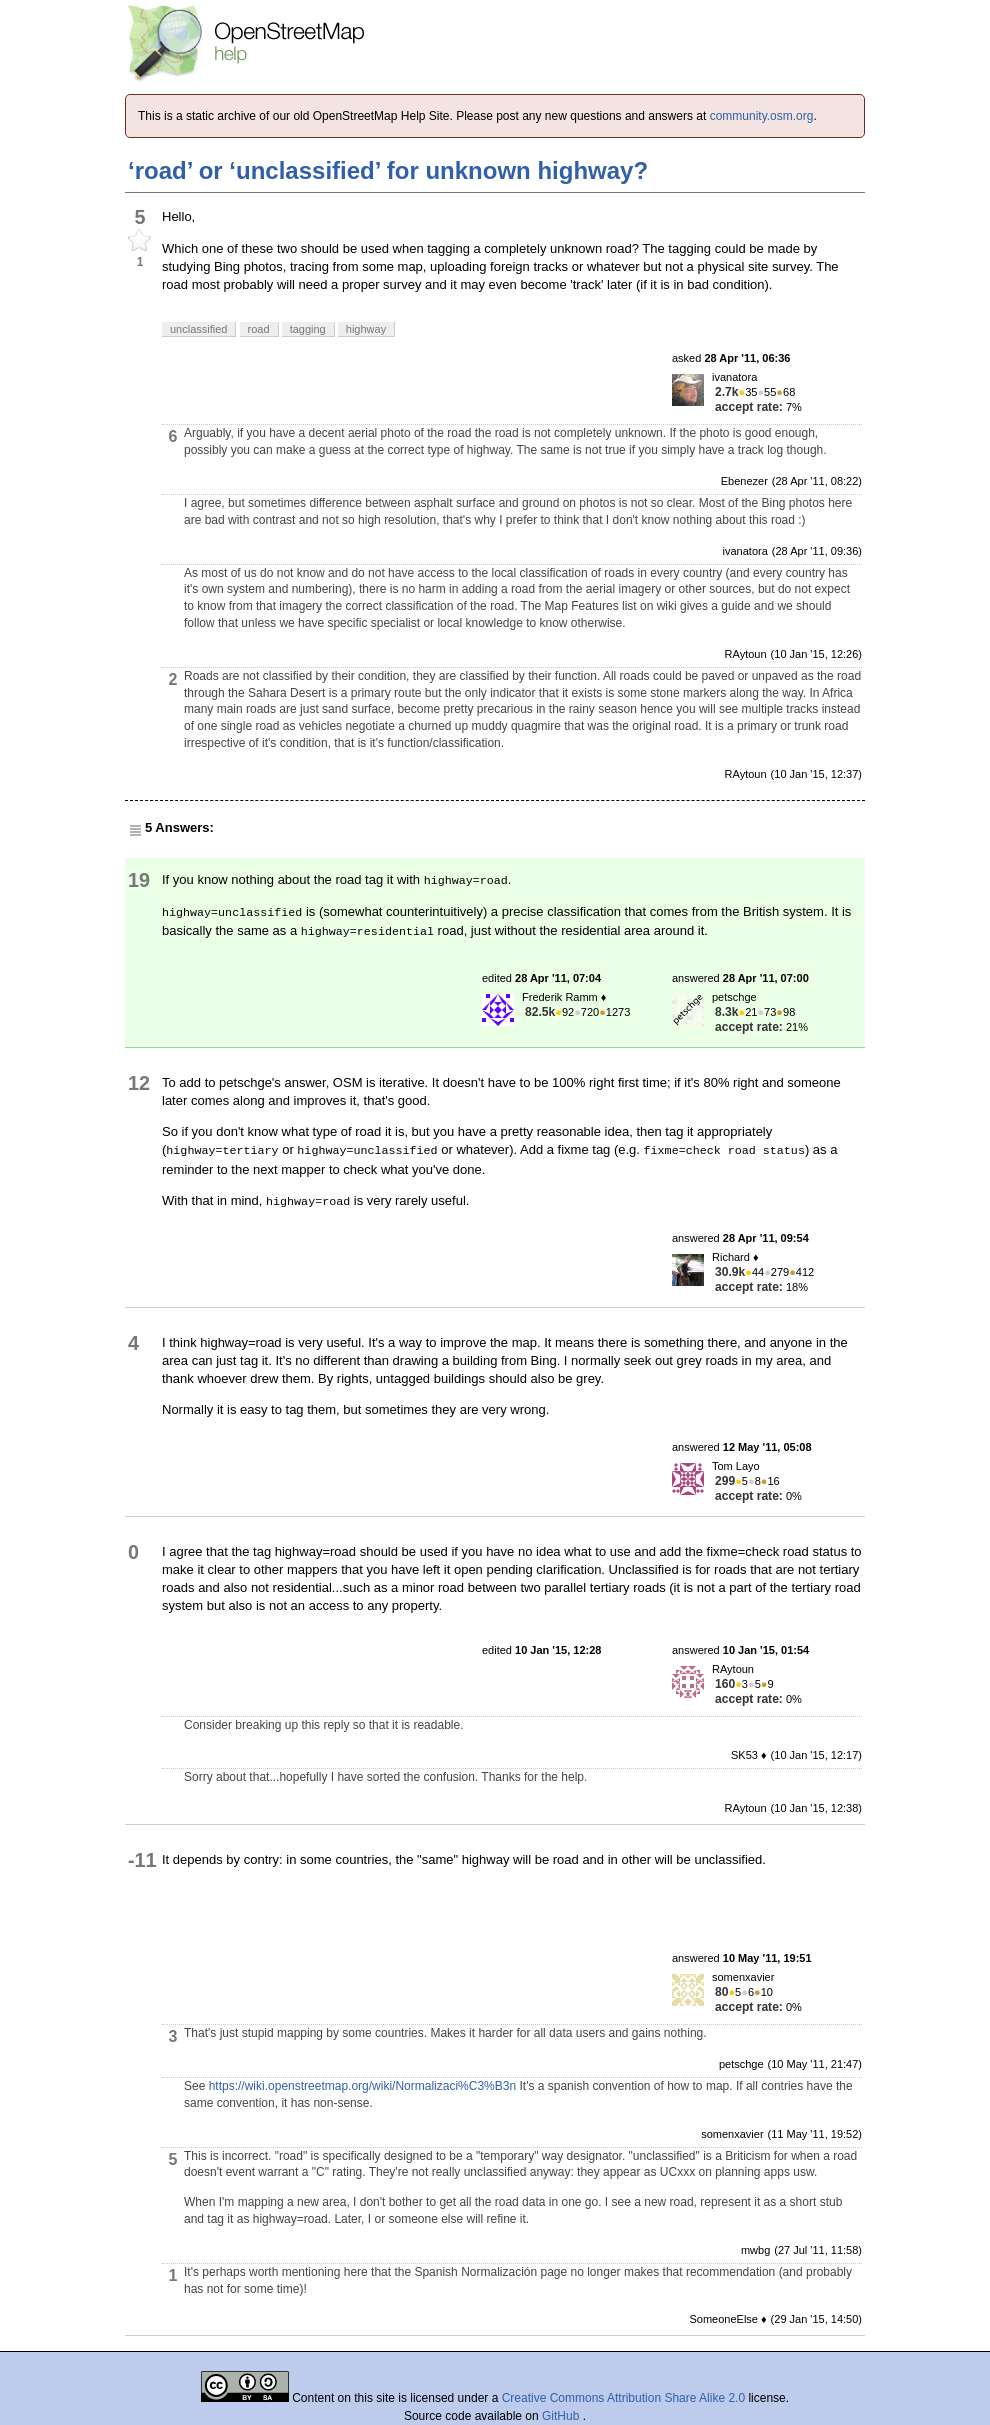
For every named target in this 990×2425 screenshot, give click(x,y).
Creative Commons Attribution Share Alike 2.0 (623, 2398)
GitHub (562, 2416)
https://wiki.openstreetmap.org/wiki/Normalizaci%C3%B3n (362, 2086)
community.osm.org (762, 116)
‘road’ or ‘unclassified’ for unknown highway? (388, 170)
